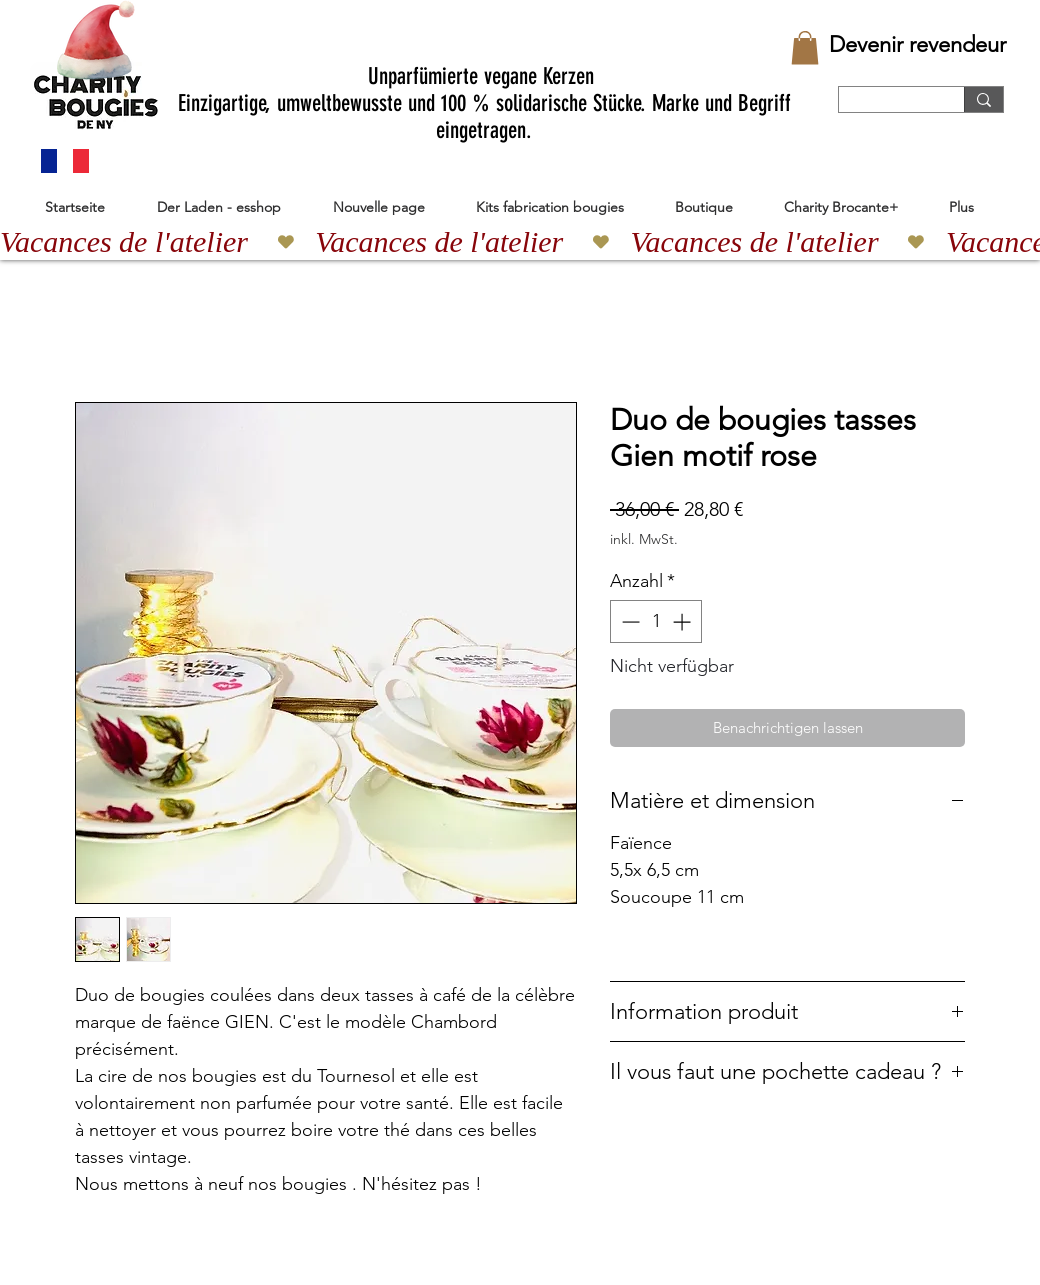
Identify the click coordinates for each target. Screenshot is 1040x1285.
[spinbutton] (656, 621)
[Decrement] (628, 621)
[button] (805, 47)
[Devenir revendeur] (917, 45)
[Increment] (683, 621)
